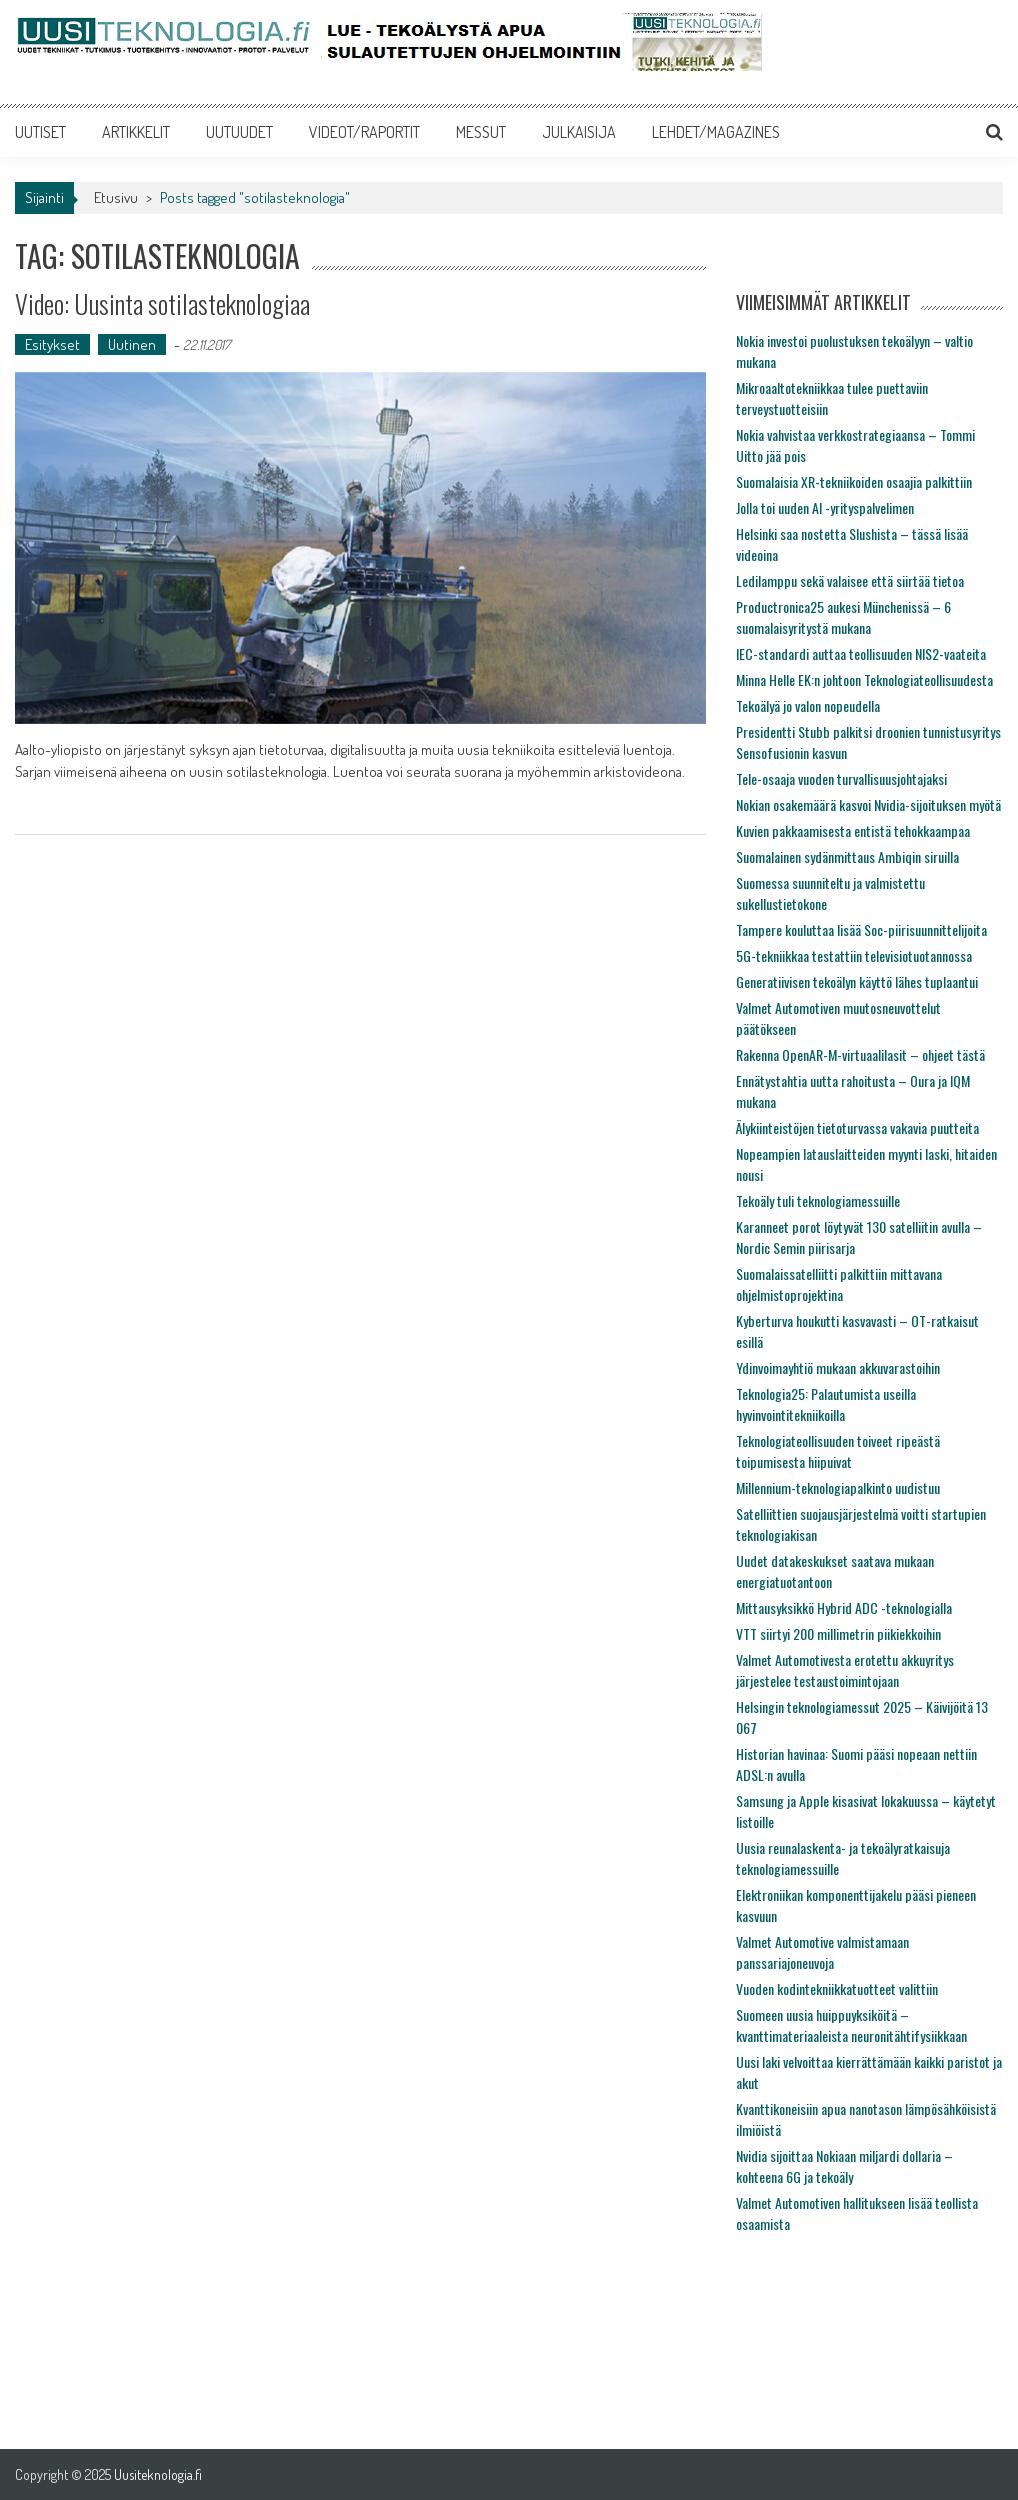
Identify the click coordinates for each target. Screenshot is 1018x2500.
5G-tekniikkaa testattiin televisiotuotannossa (854, 955)
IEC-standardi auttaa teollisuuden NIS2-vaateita (861, 653)
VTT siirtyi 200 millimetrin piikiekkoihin (838, 1633)
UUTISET (40, 132)
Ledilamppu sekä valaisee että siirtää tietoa (850, 580)
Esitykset (52, 344)
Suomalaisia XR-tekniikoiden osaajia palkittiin (854, 481)
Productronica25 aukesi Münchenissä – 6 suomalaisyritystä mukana (843, 617)
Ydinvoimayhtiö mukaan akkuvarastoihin (838, 1367)
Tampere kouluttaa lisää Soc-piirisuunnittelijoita (861, 929)
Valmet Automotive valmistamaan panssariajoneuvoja (822, 1952)
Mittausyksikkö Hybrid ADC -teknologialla (844, 1607)
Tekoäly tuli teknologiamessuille (818, 1200)
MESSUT (481, 132)
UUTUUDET (239, 132)
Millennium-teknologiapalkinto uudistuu (838, 1487)
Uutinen (132, 344)
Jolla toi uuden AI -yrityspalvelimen (825, 507)
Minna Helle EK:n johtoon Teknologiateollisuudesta (864, 679)
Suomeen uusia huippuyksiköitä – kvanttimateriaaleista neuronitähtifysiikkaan (851, 2025)
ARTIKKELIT (136, 132)
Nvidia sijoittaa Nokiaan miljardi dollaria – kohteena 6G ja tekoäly (844, 2166)
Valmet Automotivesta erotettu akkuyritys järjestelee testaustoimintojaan (845, 1670)
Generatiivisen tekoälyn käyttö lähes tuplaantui (857, 981)
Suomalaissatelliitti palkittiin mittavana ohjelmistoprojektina (839, 1284)
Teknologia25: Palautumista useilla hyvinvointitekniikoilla (826, 1404)
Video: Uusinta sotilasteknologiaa (162, 303)
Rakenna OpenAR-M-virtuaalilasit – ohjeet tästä (860, 1054)
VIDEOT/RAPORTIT (364, 132)
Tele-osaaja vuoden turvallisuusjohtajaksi (841, 778)
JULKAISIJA (579, 132)
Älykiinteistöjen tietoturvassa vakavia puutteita (857, 1127)
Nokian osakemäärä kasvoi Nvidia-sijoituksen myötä (868, 804)
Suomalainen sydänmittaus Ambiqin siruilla (847, 856)
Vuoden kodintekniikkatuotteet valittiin (837, 1988)
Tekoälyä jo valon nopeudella (808, 705)
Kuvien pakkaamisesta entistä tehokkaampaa (853, 830)
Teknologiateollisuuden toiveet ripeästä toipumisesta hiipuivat (838, 1451)
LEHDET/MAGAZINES (716, 132)
